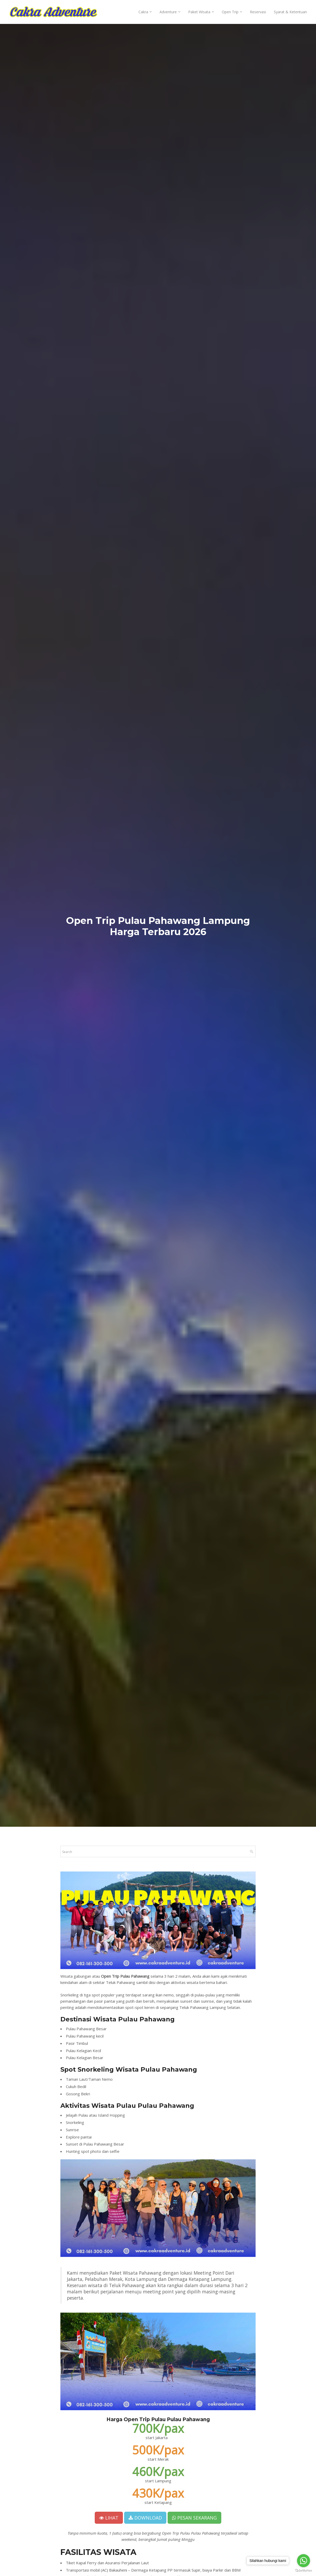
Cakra (143, 11)
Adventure (168, 11)
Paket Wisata (199, 11)
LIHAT (108, 2518)
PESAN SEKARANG (194, 2518)
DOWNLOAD (145, 2518)
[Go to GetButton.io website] (303, 2570)
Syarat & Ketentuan (290, 11)
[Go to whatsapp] (303, 2560)
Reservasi (258, 11)
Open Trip (230, 11)
